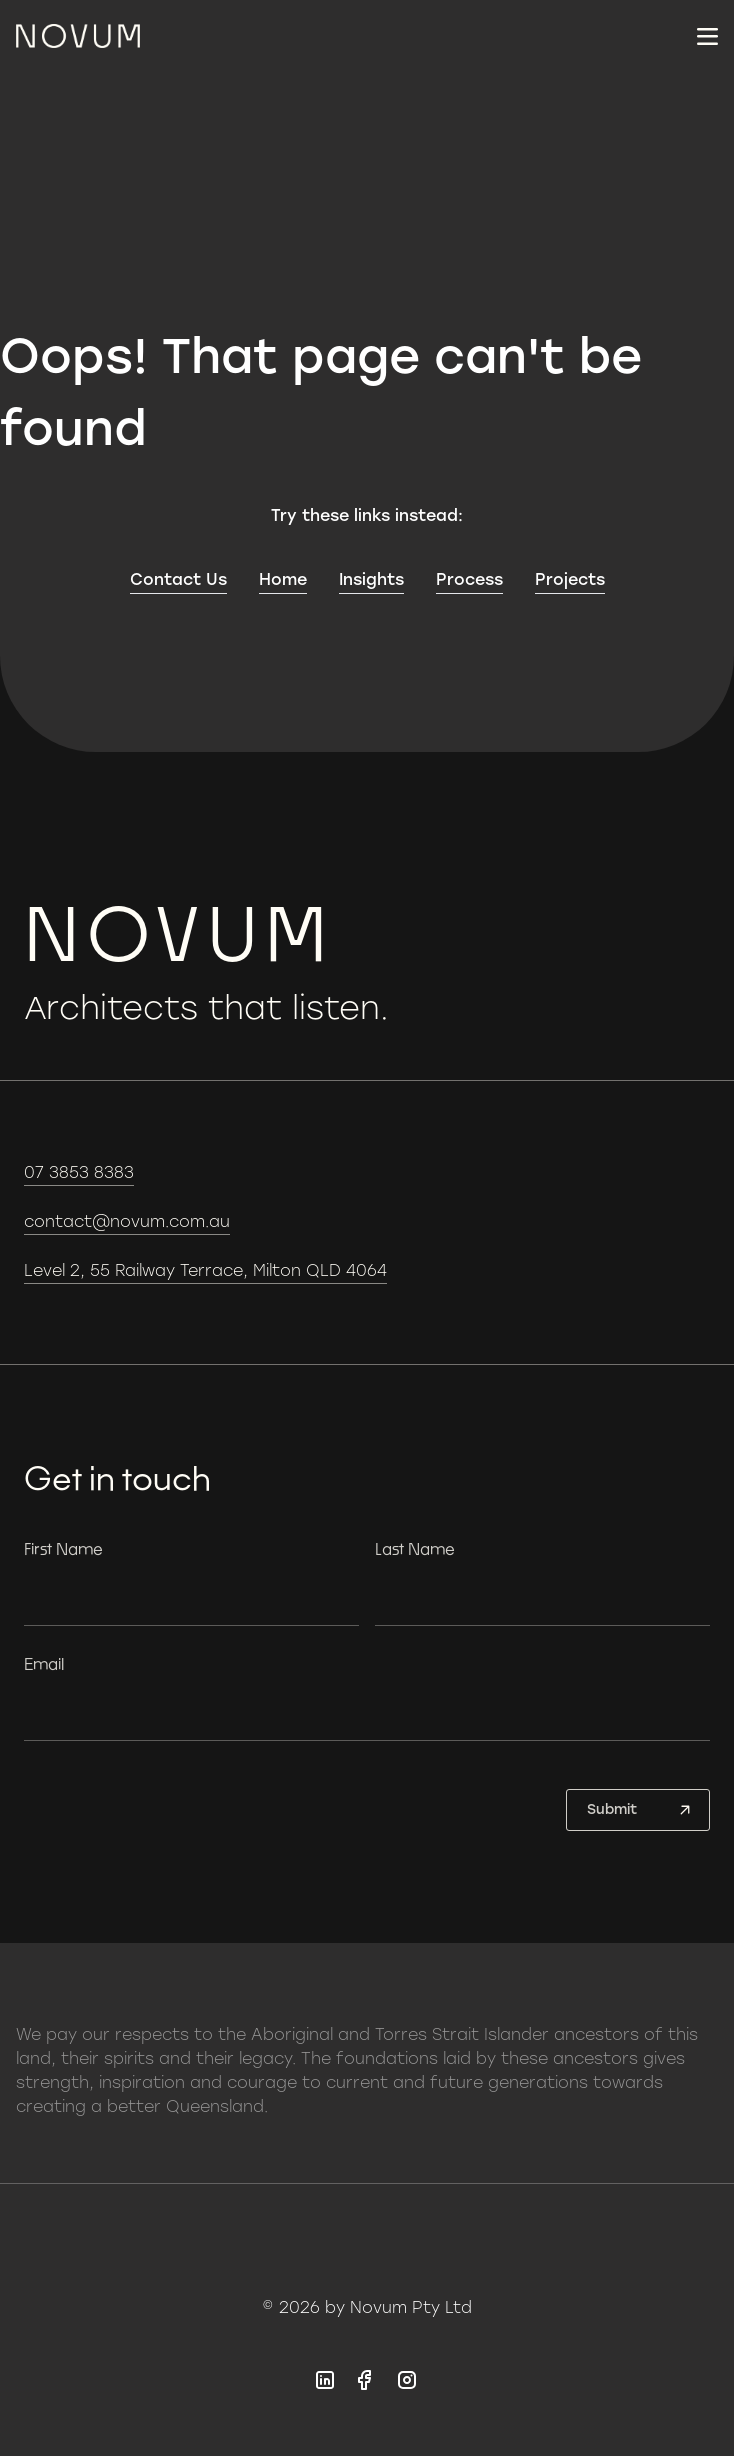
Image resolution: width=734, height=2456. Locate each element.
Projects (570, 579)
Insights (371, 579)
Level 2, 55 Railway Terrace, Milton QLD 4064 (205, 1270)
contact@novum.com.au (127, 1221)
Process (469, 579)
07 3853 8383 (79, 1172)
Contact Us (178, 579)
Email (44, 1663)
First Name (63, 1548)
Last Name (415, 1548)
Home (283, 579)
